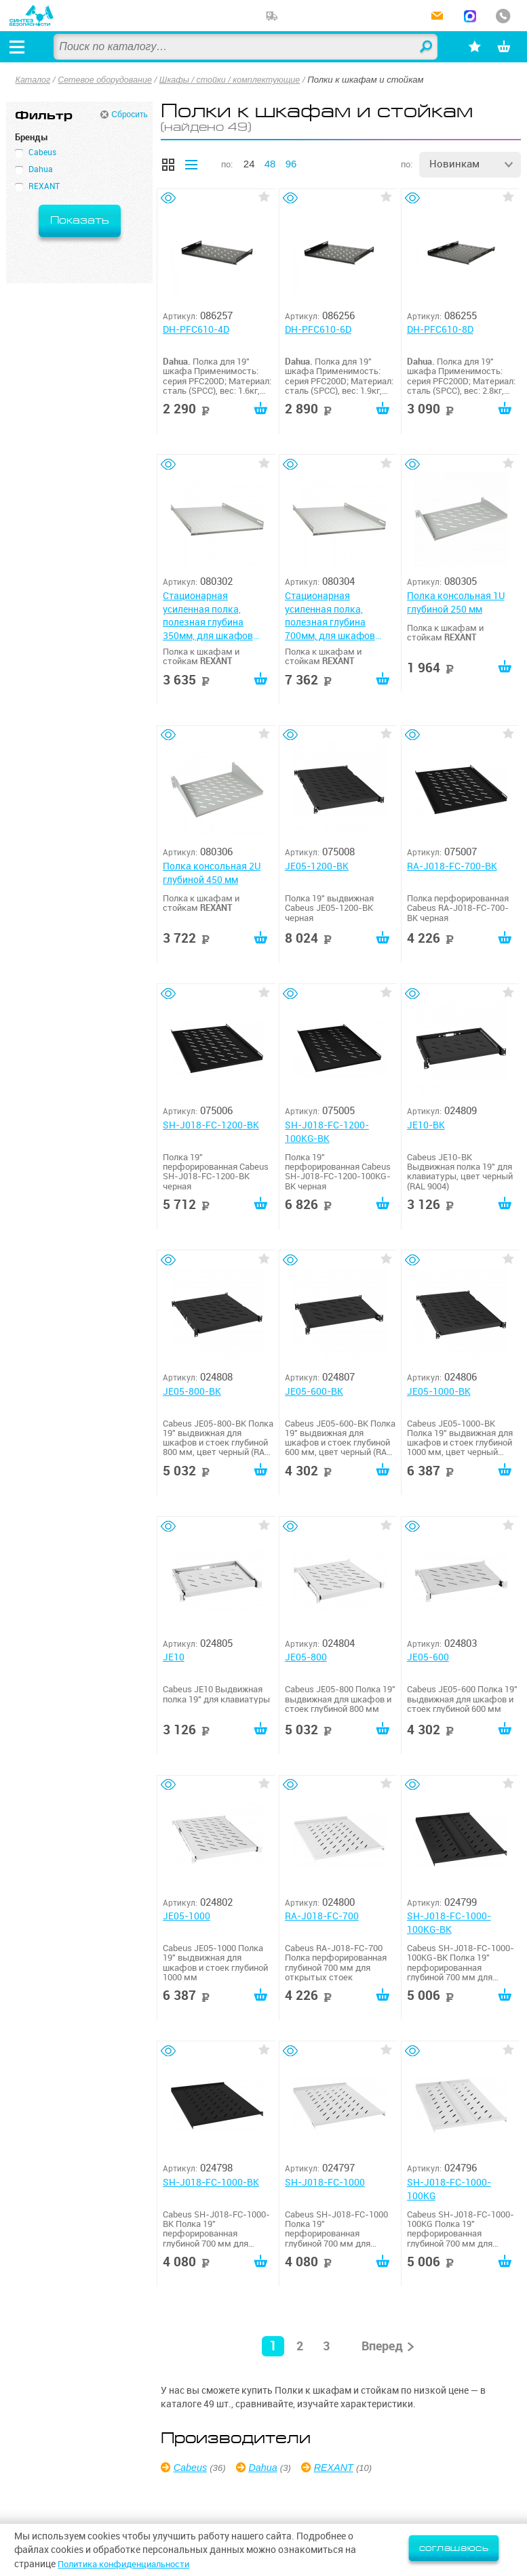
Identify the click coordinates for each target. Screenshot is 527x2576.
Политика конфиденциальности (130, 2564)
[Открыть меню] (19, 46)
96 (291, 163)
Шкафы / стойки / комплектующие (239, 80)
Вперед (382, 2348)
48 (270, 163)
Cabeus (192, 2470)
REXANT (339, 2470)
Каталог (34, 80)
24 (249, 163)
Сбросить (129, 114)
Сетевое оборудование (109, 80)
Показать (79, 220)
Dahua (266, 2470)
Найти (417, 47)
